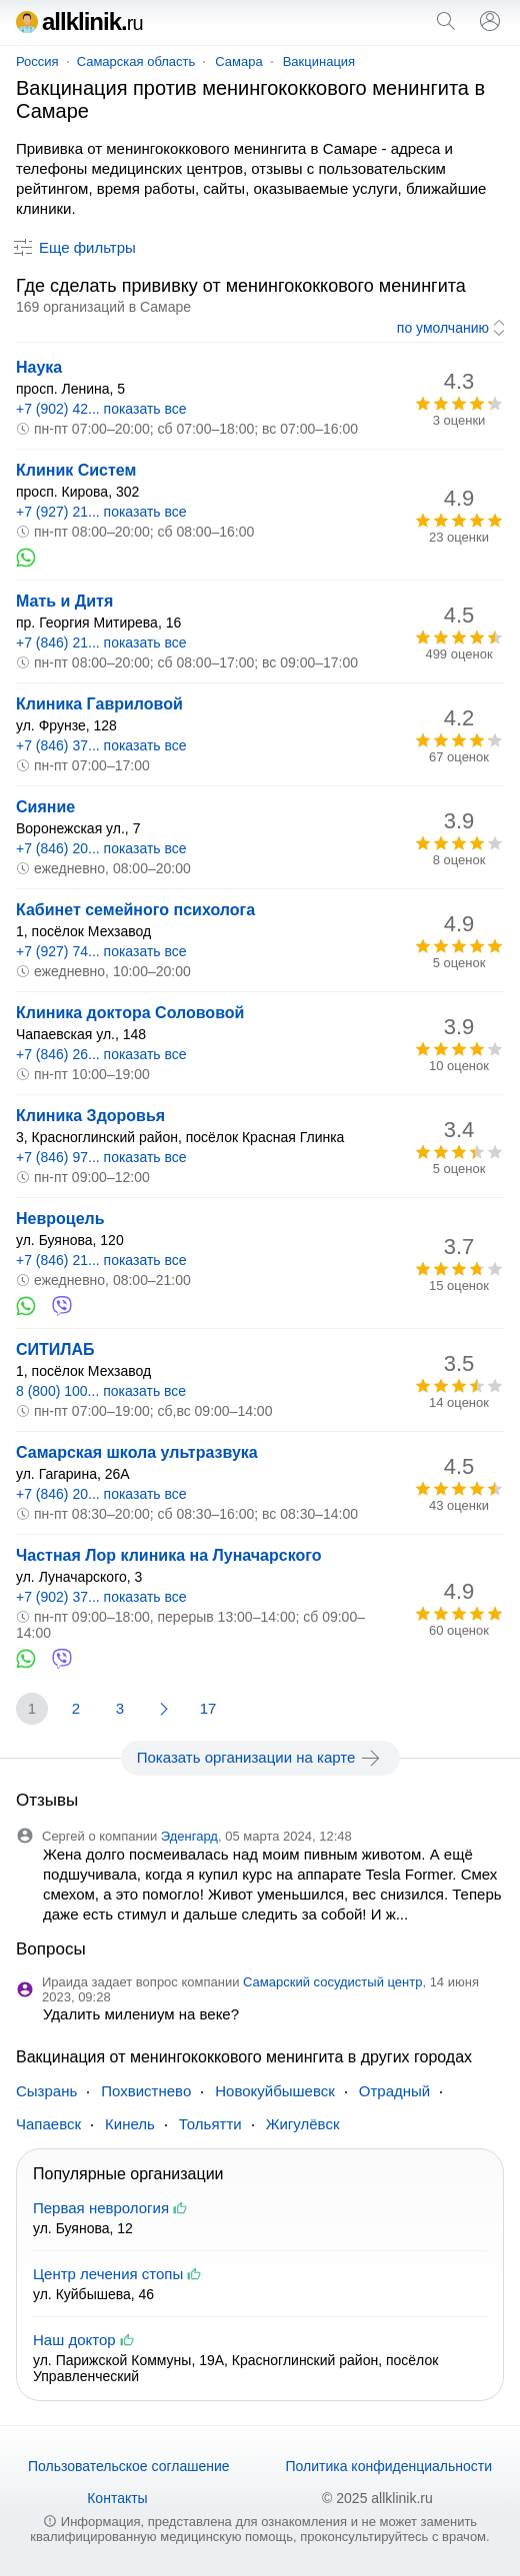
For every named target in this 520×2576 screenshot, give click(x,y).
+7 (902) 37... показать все (101, 1597)
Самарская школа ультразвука (137, 1452)
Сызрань (46, 2090)
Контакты (117, 2498)
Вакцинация (319, 61)
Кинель (130, 2123)
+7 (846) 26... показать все (101, 1054)
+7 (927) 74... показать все (101, 951)
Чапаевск (48, 2123)
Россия (37, 61)
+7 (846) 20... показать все (101, 848)
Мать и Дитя (64, 601)
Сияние (45, 806)
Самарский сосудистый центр (332, 1981)
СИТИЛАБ (55, 1349)
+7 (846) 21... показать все (101, 642)
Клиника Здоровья (90, 1115)
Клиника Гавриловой (99, 703)
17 (208, 1708)
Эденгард (189, 1836)
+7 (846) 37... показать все (101, 745)
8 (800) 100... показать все (101, 1391)
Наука (39, 367)
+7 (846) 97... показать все (101, 1157)
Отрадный (394, 2090)
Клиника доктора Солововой (130, 1012)
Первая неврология (101, 2207)
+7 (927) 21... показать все (101, 512)
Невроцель (60, 1218)
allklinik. (79, 21)
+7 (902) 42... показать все (101, 409)
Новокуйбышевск (275, 2090)
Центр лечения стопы (108, 2273)
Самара (238, 61)
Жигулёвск (303, 2123)
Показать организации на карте (260, 1758)
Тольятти (210, 2123)
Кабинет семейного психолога (135, 909)
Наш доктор (74, 2339)
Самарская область (136, 61)
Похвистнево (146, 2090)
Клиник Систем (76, 470)
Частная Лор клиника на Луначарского (168, 1555)
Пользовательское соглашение (129, 2466)
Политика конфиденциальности (388, 2466)
